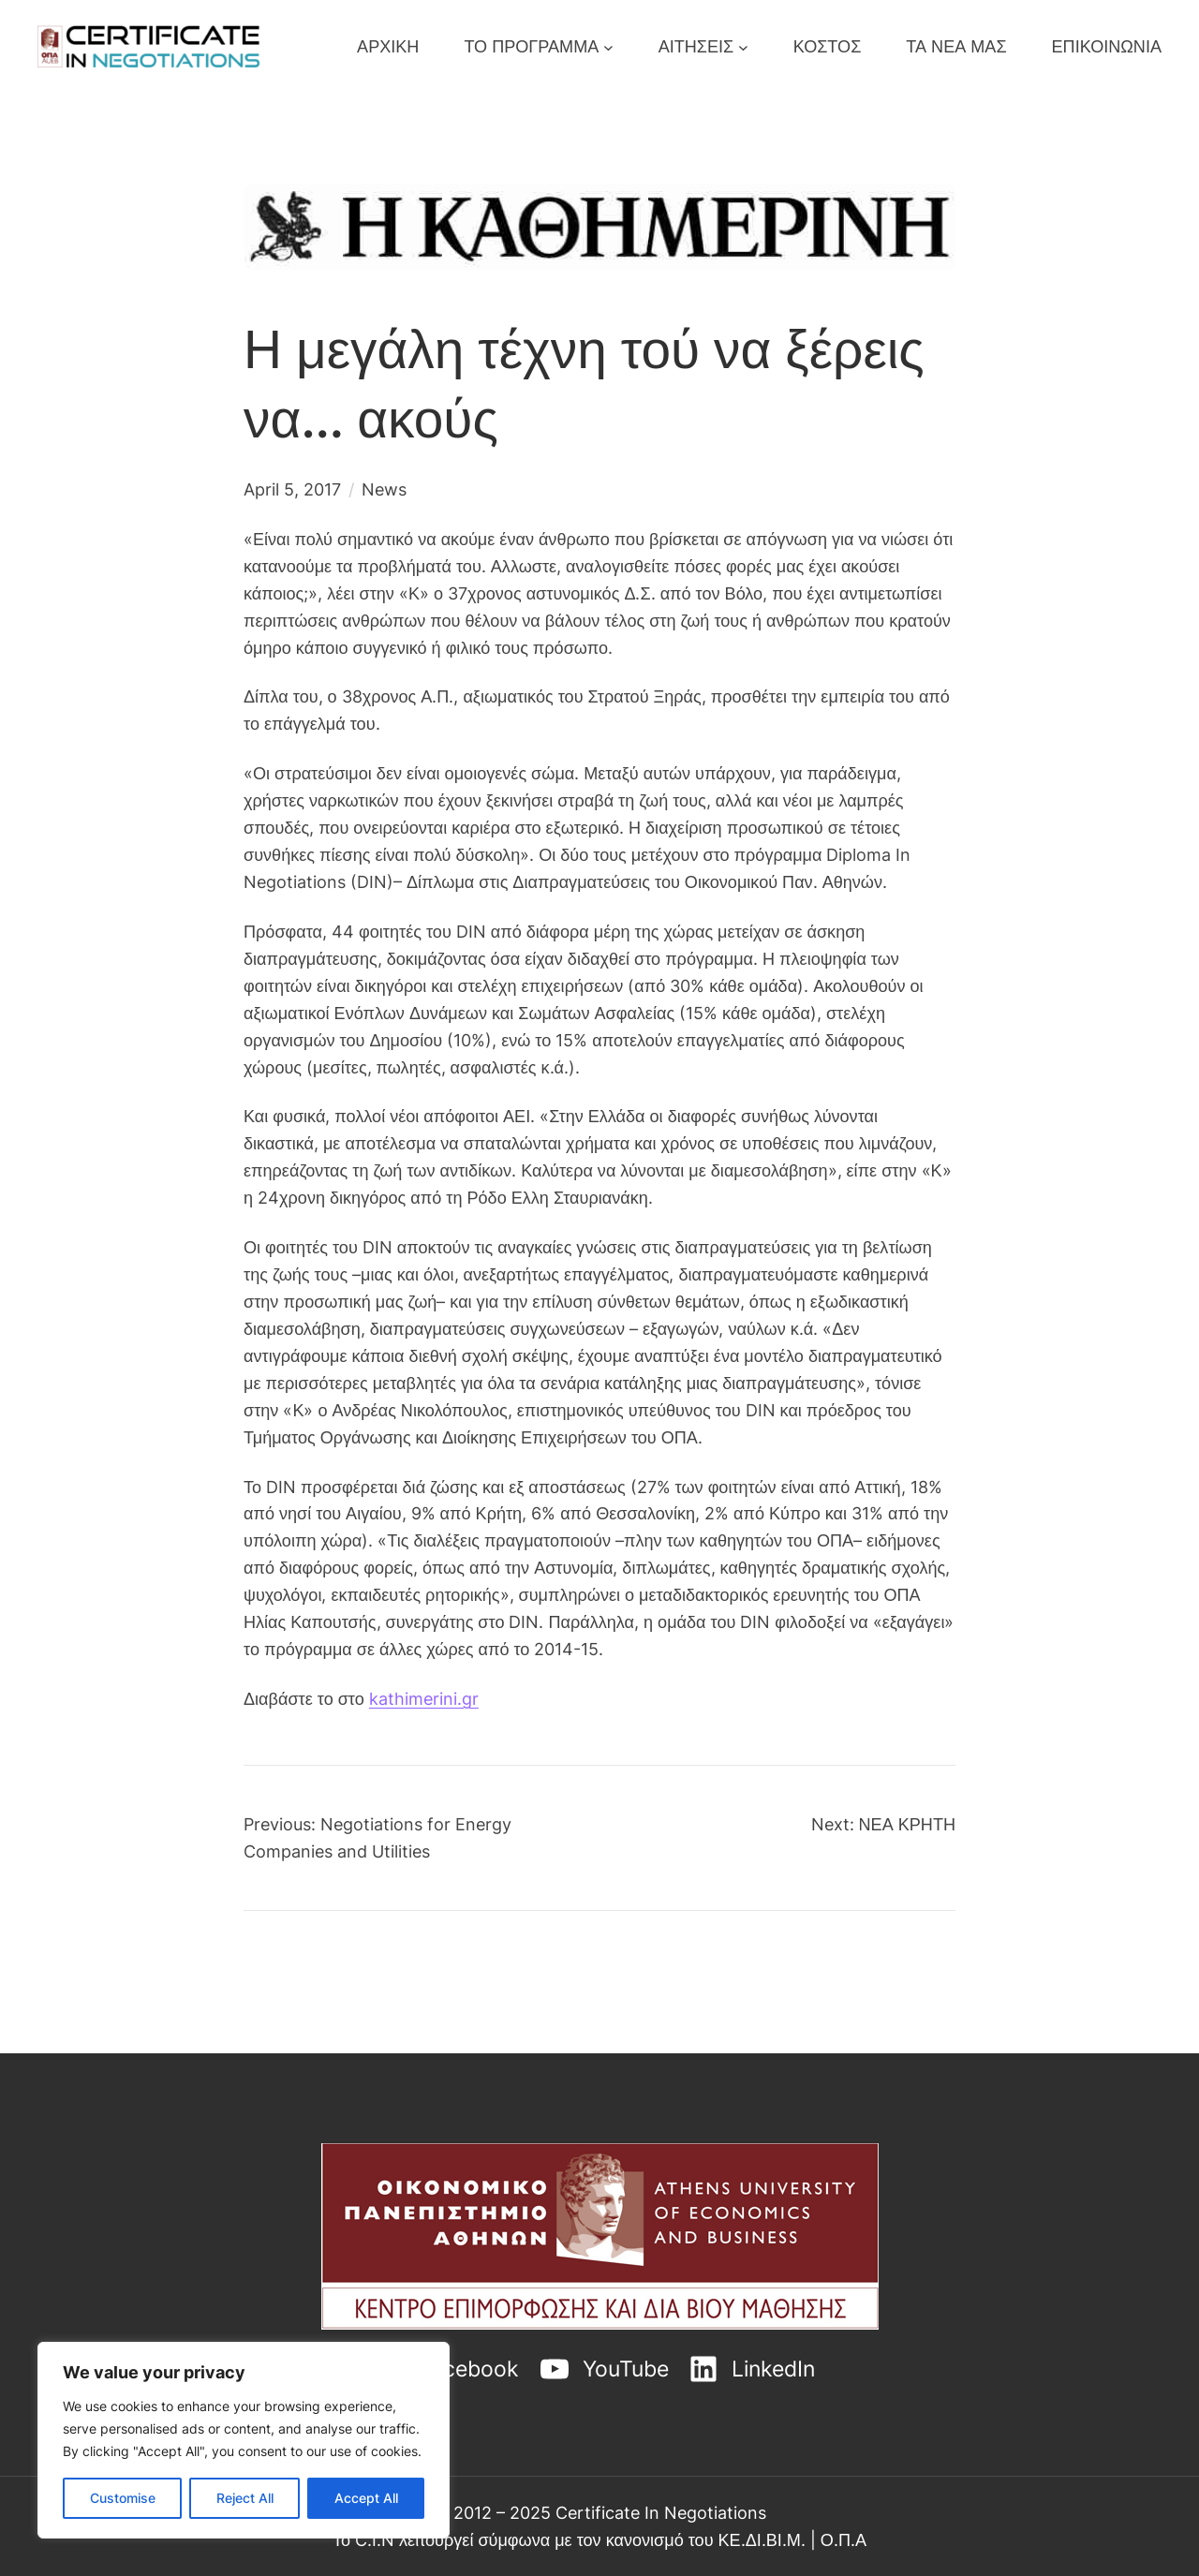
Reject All (245, 2498)
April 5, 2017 (292, 489)
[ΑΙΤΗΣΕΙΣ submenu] (743, 46)
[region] (243, 2440)
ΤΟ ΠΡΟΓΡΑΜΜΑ (531, 46)
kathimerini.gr (424, 1698)
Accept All (366, 2498)
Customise (122, 2498)
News (384, 489)
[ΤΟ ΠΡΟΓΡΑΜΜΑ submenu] (608, 46)
